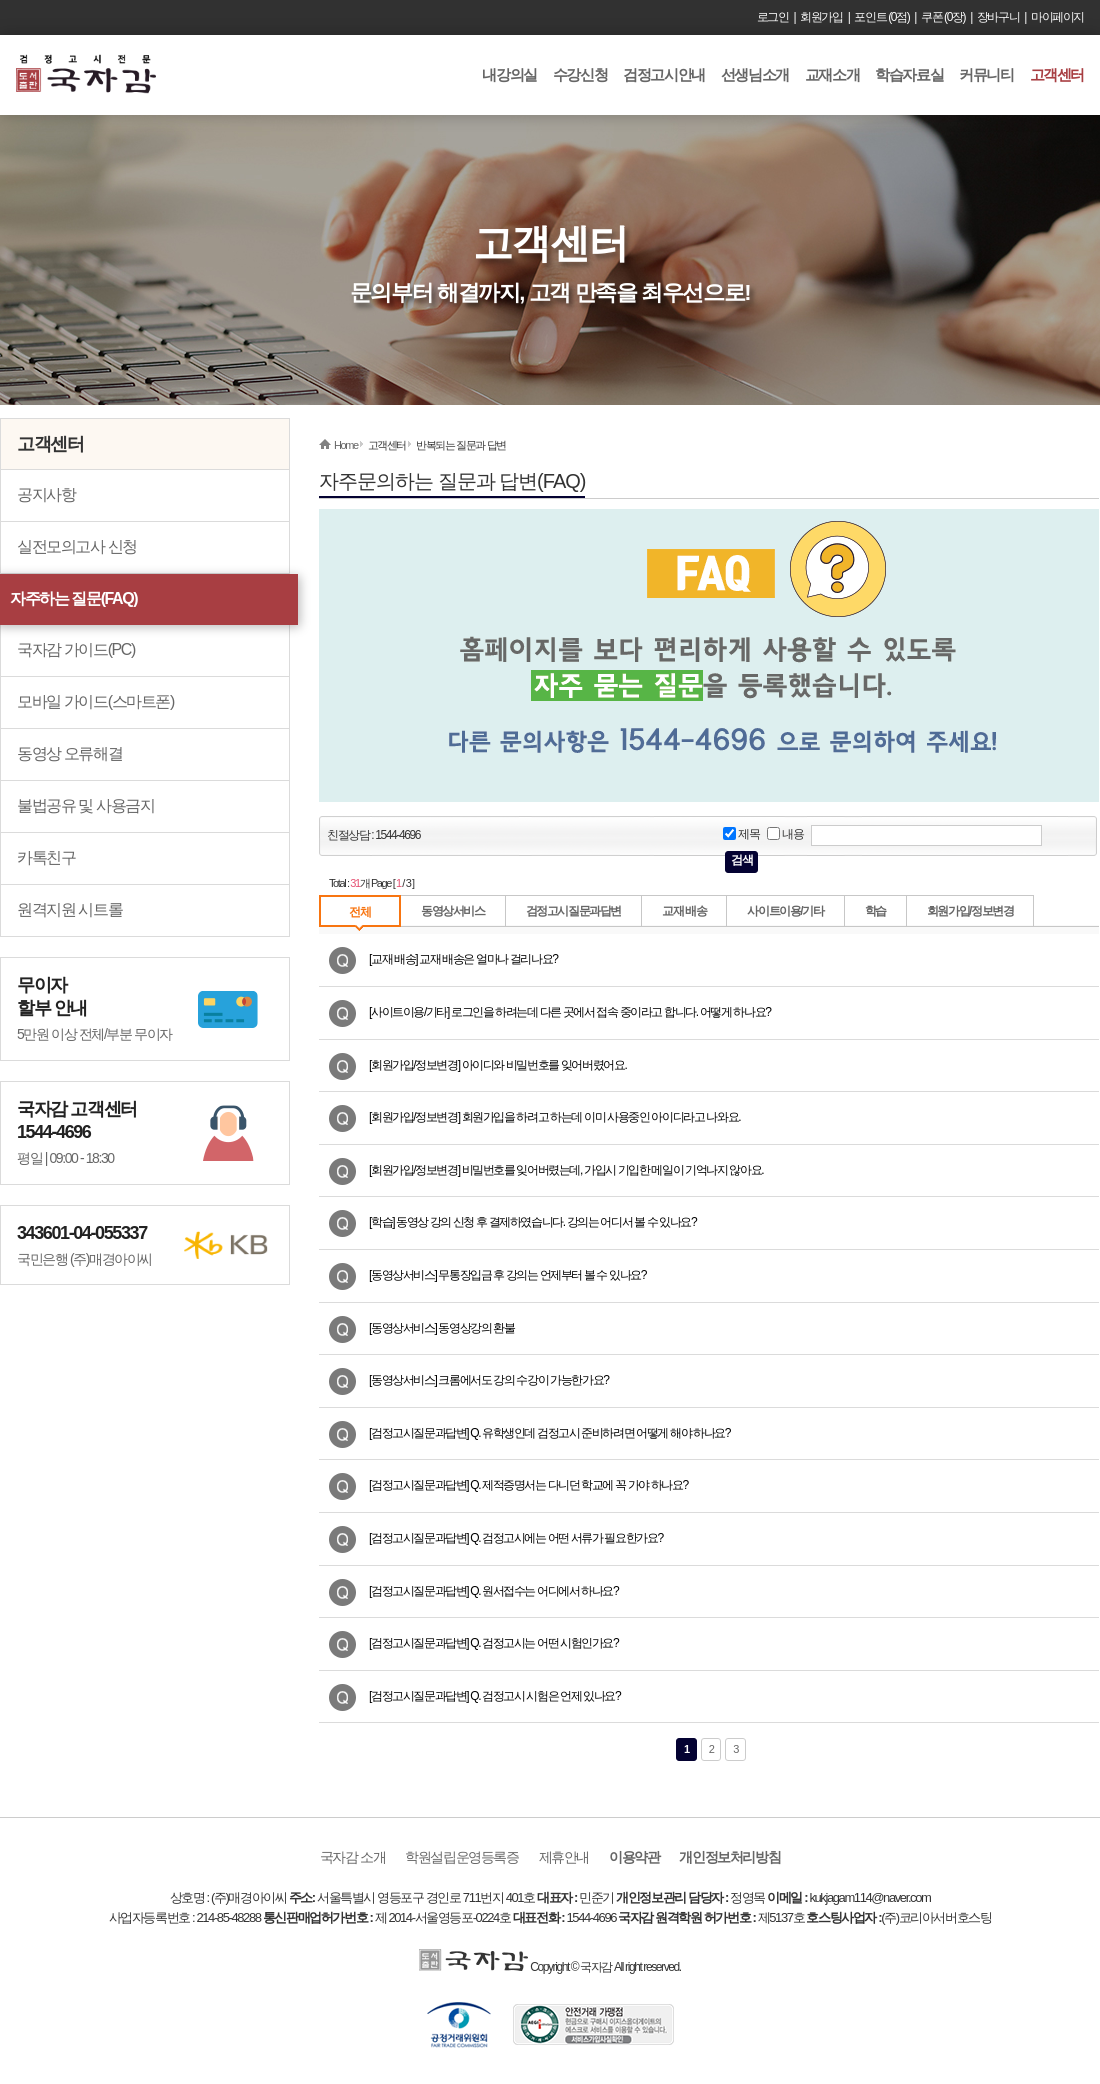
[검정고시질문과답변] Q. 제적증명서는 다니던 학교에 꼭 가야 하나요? (528, 1485)
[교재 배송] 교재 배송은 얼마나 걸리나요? (463, 959)
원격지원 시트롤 (69, 909)
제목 (741, 834)
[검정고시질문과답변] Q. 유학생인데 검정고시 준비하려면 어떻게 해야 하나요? (549, 1433)
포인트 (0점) (881, 17)
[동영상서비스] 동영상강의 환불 (442, 1328)
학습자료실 (909, 74)
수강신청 (580, 74)
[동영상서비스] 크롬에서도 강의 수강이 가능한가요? (488, 1380)
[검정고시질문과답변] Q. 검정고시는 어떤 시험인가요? (493, 1643)
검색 (741, 860)
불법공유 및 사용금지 (86, 805)
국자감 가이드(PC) (76, 649)
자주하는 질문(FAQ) (73, 598)
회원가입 (821, 17)
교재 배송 (684, 911)
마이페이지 (1057, 17)
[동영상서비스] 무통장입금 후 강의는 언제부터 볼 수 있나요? (507, 1275)
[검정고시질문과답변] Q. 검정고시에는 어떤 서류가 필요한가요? (516, 1538)
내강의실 (509, 74)
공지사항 (46, 494)
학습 (875, 911)
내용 (785, 834)
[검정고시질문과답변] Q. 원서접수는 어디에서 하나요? (493, 1591)
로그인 (773, 17)
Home (346, 445)
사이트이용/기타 (785, 911)
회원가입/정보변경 (970, 911)
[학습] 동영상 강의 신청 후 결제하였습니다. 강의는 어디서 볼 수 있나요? (532, 1222)
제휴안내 (564, 1857)
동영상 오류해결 (69, 753)
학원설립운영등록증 (461, 1857)
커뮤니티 (986, 74)
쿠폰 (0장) (943, 17)
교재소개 (832, 74)
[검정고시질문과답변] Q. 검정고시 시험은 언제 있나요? (494, 1696)
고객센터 (1057, 74)
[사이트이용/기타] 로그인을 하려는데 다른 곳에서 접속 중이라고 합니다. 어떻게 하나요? (569, 1012)
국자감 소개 (353, 1857)
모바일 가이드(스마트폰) (95, 701)
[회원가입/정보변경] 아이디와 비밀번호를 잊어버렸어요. (497, 1065)
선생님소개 (755, 74)
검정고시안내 (664, 74)
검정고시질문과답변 (573, 911)
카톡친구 (46, 857)
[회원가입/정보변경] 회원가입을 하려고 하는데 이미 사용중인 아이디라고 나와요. (554, 1117)
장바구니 (998, 17)
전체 (359, 912)
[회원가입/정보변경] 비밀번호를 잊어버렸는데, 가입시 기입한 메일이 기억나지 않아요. (566, 1170)
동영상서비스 (453, 911)
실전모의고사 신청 (77, 546)
